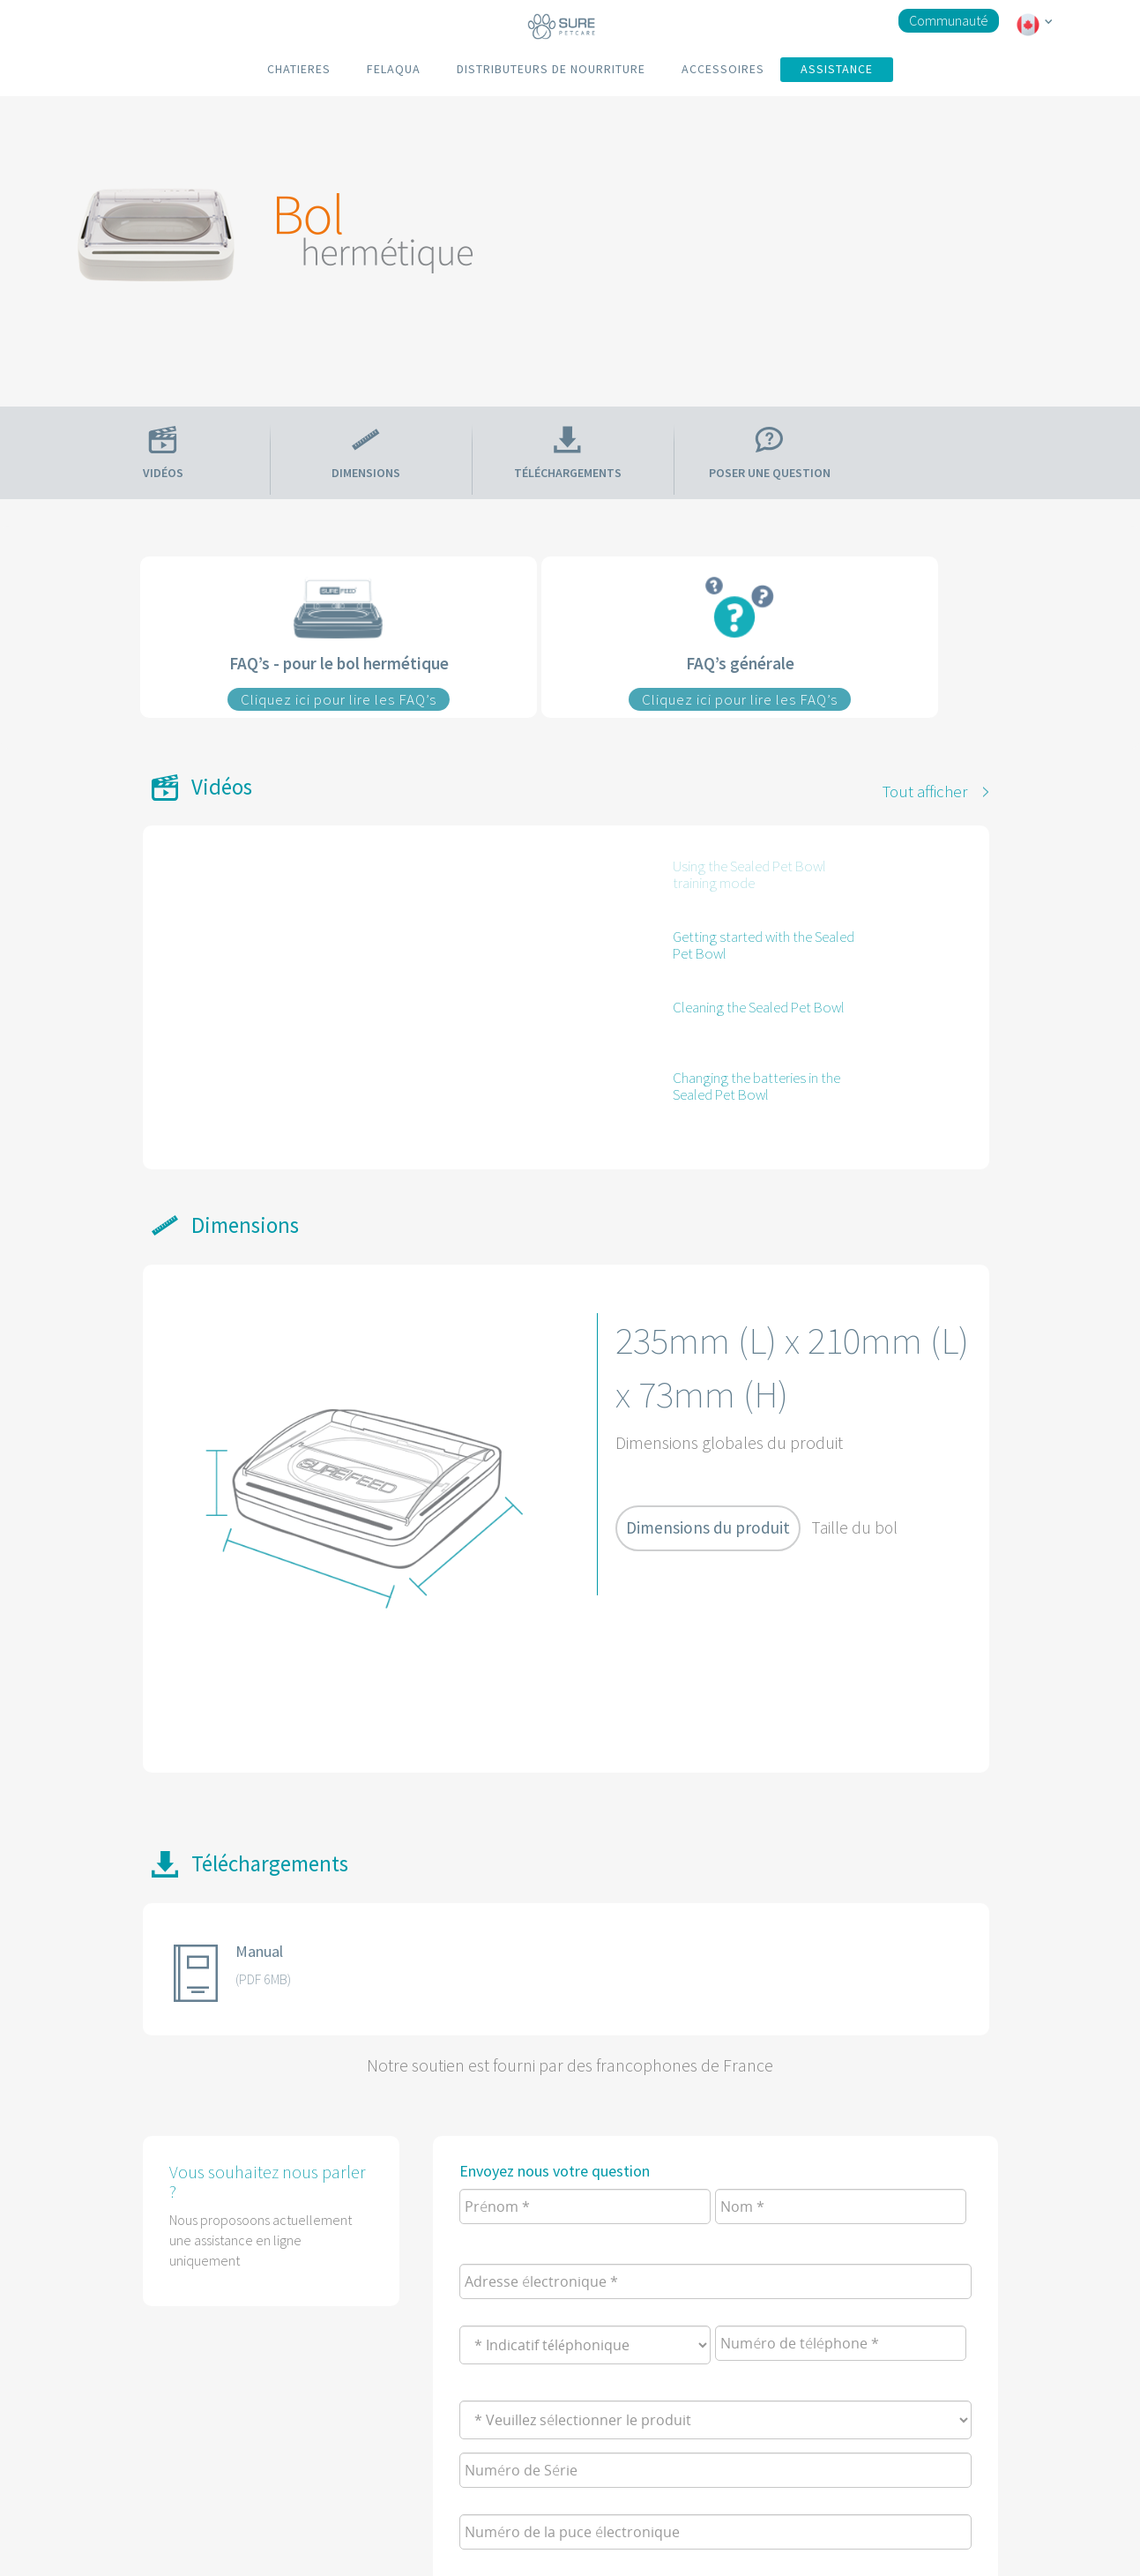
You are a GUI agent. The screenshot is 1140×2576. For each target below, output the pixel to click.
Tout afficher (925, 791)
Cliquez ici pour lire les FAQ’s (338, 699)
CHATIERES (299, 69)
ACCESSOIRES (723, 69)
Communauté (948, 20)
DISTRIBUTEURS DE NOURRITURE (551, 69)
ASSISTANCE (837, 69)
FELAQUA (394, 69)
